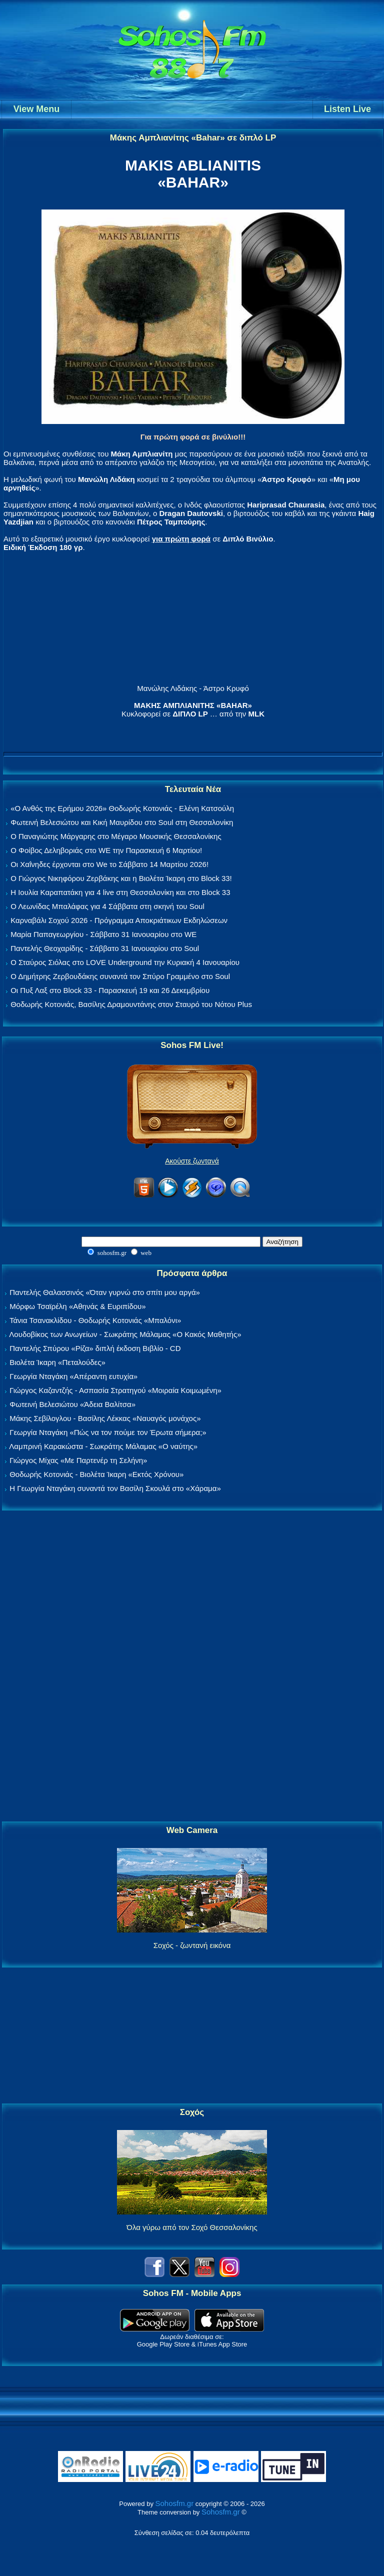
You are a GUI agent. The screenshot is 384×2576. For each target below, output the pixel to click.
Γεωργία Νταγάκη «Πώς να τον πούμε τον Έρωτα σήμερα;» (108, 1432)
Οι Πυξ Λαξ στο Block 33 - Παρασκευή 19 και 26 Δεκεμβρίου (110, 990)
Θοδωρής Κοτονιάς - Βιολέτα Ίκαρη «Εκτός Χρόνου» (97, 1474)
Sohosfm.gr (175, 2503)
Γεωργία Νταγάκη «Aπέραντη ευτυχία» (74, 1376)
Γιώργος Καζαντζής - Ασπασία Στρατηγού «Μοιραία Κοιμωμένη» (116, 1390)
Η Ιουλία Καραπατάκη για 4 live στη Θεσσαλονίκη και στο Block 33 (120, 892)
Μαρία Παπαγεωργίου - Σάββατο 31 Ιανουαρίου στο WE (103, 934)
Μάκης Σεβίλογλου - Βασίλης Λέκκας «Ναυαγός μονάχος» (105, 1418)
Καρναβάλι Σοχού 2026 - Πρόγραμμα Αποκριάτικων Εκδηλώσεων (119, 920)
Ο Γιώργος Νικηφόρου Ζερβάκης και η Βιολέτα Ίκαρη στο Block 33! (121, 878)
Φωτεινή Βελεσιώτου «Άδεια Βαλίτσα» (73, 1404)
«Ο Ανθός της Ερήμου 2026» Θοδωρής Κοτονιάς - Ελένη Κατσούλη (122, 808)
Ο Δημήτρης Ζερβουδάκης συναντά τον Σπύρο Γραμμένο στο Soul (120, 976)
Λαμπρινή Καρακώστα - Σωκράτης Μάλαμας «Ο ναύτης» (103, 1446)
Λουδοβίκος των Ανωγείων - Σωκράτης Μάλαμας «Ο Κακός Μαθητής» (125, 1334)
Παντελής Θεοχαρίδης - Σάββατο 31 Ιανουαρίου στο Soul (104, 948)
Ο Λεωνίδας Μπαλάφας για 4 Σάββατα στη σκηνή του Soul (107, 906)
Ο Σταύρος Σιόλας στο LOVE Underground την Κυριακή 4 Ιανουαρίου (125, 962)
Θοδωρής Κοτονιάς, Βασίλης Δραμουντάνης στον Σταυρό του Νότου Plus (131, 1004)
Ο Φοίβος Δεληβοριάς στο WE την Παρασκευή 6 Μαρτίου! (106, 850)
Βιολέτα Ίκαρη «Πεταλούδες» (58, 1362)
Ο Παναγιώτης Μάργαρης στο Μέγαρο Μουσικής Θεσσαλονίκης (115, 836)
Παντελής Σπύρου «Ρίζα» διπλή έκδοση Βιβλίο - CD (95, 1348)
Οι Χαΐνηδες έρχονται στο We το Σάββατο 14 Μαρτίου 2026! (109, 864)
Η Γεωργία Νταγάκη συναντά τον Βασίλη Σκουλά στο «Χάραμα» (115, 1488)
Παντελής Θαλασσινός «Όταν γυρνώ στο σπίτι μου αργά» (105, 1292)
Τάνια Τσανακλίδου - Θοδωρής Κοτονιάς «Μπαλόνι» (95, 1320)
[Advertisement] (192, 1666)
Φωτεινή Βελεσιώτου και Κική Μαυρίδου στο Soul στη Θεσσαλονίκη (121, 822)
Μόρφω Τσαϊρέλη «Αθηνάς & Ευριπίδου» (78, 1306)
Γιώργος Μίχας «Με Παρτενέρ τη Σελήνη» (78, 1460)
